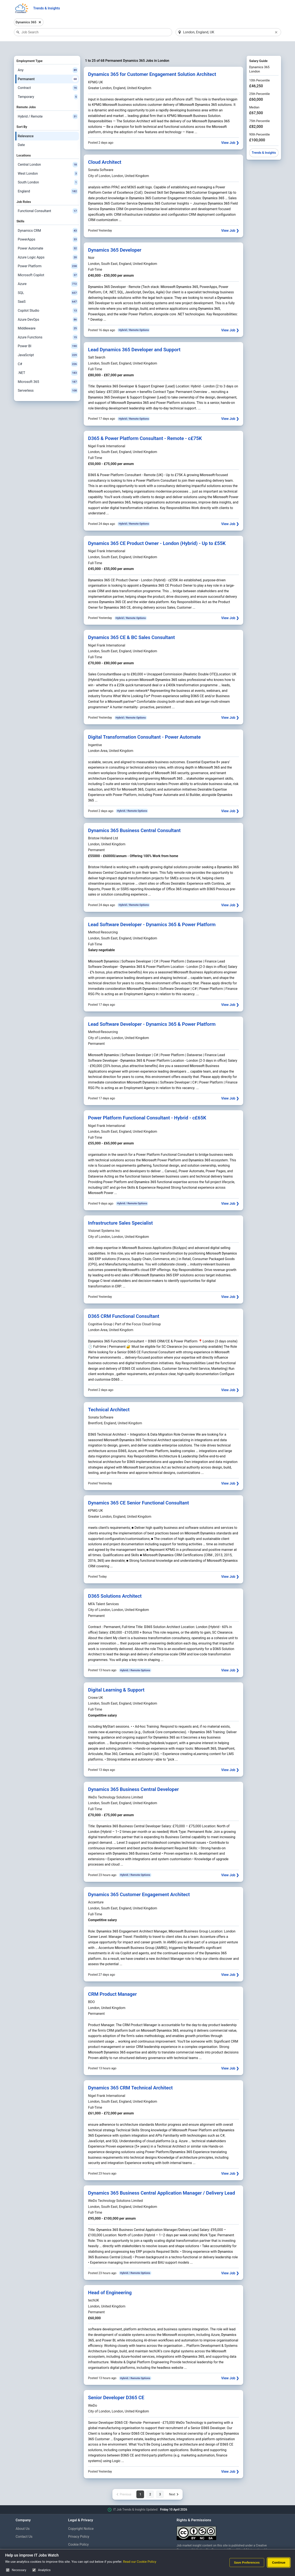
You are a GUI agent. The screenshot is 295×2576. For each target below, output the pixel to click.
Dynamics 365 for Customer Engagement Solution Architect (152, 63)
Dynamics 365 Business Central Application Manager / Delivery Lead (161, 2182)
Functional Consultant (48, 200)
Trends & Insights (46, 8)
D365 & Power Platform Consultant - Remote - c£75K (145, 427)
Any (48, 59)
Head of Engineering (110, 2281)
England (48, 180)
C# (48, 353)
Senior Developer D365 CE (116, 2386)
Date (21, 134)
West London (48, 162)
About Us (23, 2518)
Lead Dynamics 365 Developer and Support (134, 338)
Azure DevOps (48, 308)
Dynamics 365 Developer (114, 239)
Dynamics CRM (48, 219)
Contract (48, 77)
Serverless (48, 379)
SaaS (48, 291)
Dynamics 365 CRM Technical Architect (130, 2077)
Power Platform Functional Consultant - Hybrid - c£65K (147, 1107)
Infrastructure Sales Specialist (120, 1212)
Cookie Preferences (83, 2541)
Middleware (48, 317)
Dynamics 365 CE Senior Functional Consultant (138, 1491)
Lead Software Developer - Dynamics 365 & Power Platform (152, 913)
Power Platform (48, 255)
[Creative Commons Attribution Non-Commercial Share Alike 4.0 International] (228, 2520)
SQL (48, 282)
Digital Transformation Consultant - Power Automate (144, 726)
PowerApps (48, 228)
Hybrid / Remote (48, 105)
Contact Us (24, 2525)
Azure (48, 273)
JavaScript (48, 344)
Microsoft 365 (48, 370)
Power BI (48, 335)
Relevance (26, 125)
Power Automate (48, 237)
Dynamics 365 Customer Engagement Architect (139, 1883)
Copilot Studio (48, 299)
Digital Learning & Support (116, 1678)
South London (48, 171)
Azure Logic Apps (48, 246)
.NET (48, 362)
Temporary (48, 86)
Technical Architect (109, 1398)
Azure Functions (48, 326)
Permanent (48, 68)
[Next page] (174, 2483)
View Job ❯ (230, 132)
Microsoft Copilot (48, 264)
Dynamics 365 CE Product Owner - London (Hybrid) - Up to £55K (157, 532)
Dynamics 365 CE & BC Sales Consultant (131, 626)
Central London (48, 153)
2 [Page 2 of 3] (150, 2483)
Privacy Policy (78, 2525)
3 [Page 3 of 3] (160, 2483)
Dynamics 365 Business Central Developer (133, 1778)
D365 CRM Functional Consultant (123, 1305)
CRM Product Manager (112, 1983)
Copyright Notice (81, 2518)
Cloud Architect (104, 151)
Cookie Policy (78, 2533)
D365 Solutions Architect (115, 1585)
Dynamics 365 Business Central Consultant (134, 819)
